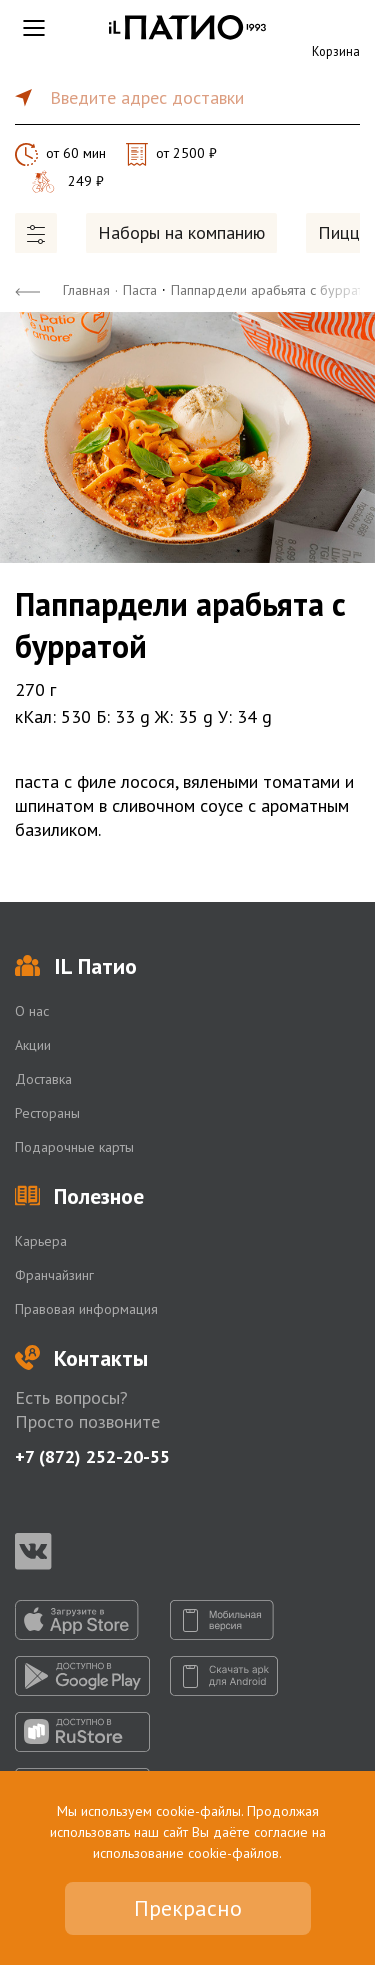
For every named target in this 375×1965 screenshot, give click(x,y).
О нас (32, 1011)
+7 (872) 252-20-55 (92, 1456)
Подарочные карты (74, 1147)
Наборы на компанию (181, 232)
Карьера (41, 1241)
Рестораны (47, 1113)
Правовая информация (86, 1309)
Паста (140, 290)
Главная (86, 290)
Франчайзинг (54, 1275)
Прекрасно (188, 1908)
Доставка (43, 1079)
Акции (33, 1045)
